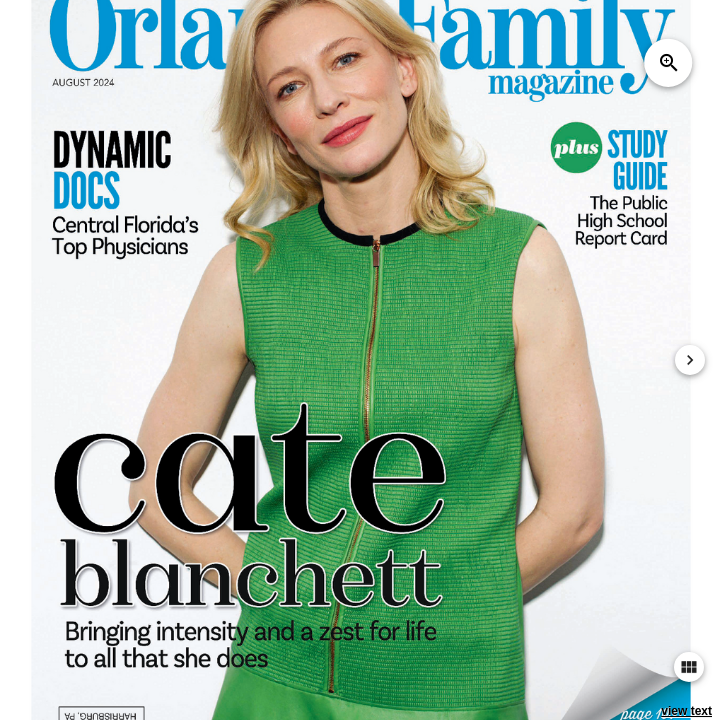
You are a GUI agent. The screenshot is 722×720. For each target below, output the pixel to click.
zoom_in (669, 63)
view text (686, 711)
